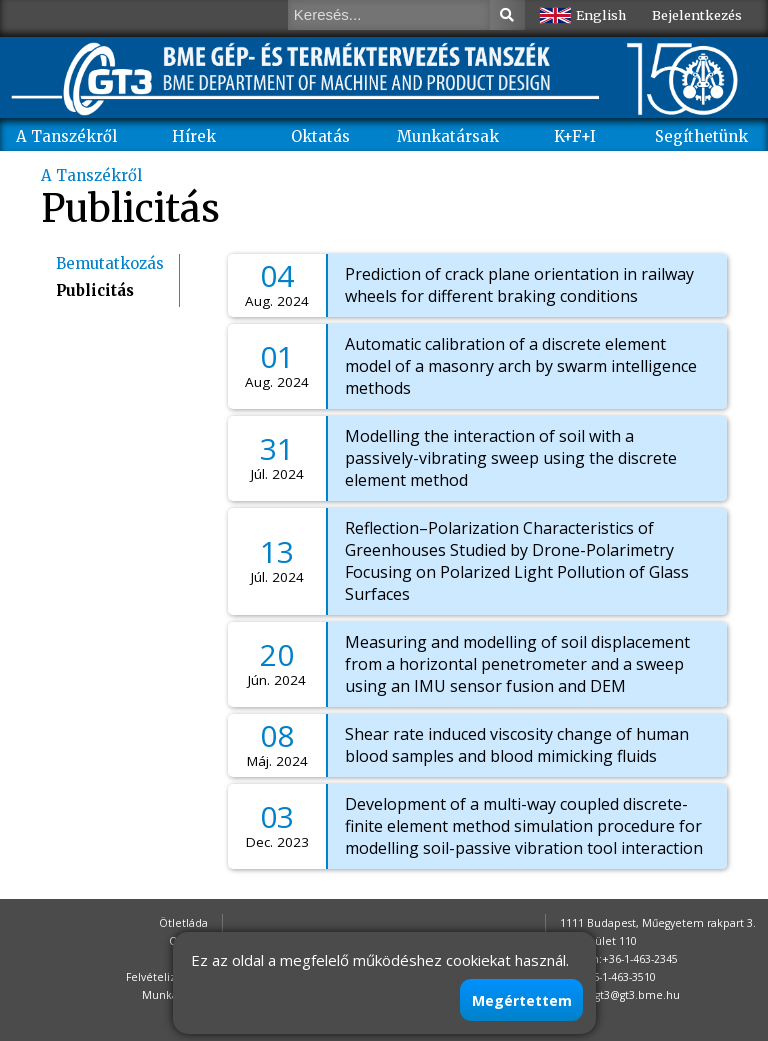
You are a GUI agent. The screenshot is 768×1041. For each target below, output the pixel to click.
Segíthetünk (701, 136)
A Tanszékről (66, 136)
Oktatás (320, 136)
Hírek (194, 136)
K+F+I (575, 136)
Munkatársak (448, 136)
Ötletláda (183, 923)
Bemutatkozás (110, 263)
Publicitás (95, 290)
